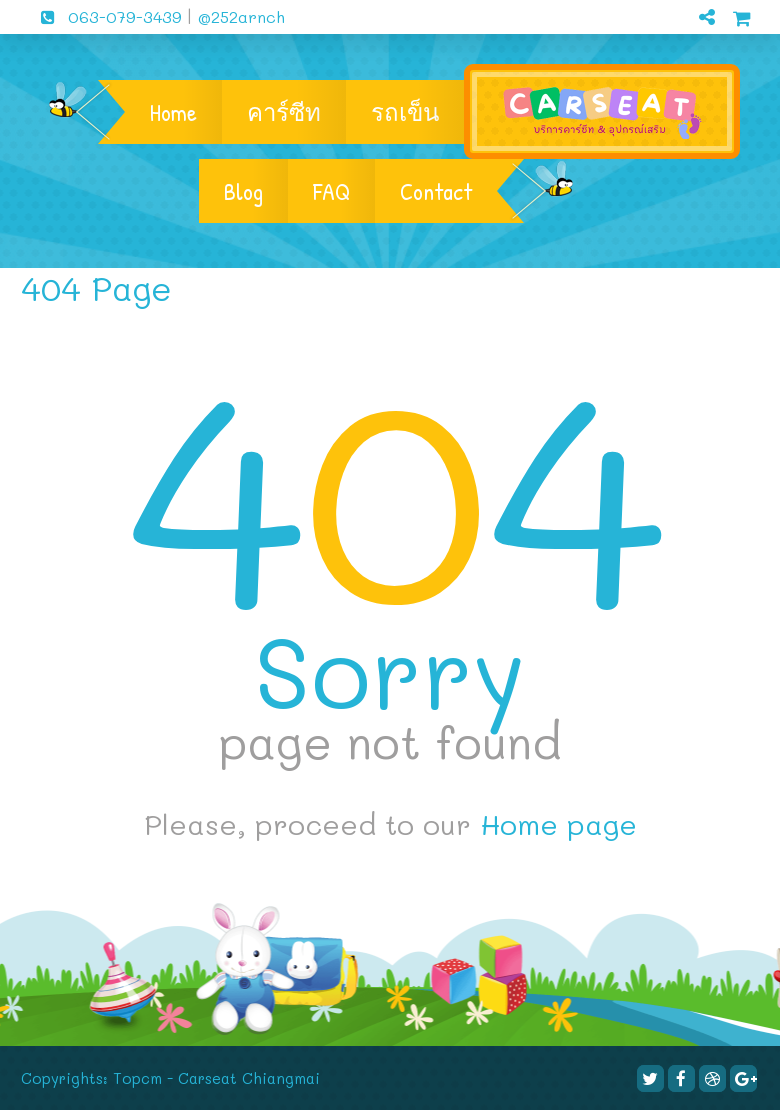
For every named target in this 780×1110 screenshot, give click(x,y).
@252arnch (238, 16)
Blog (243, 191)
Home (173, 112)
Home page (558, 824)
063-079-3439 (104, 16)
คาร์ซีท (284, 112)
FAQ (331, 191)
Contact (436, 191)
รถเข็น (405, 112)
